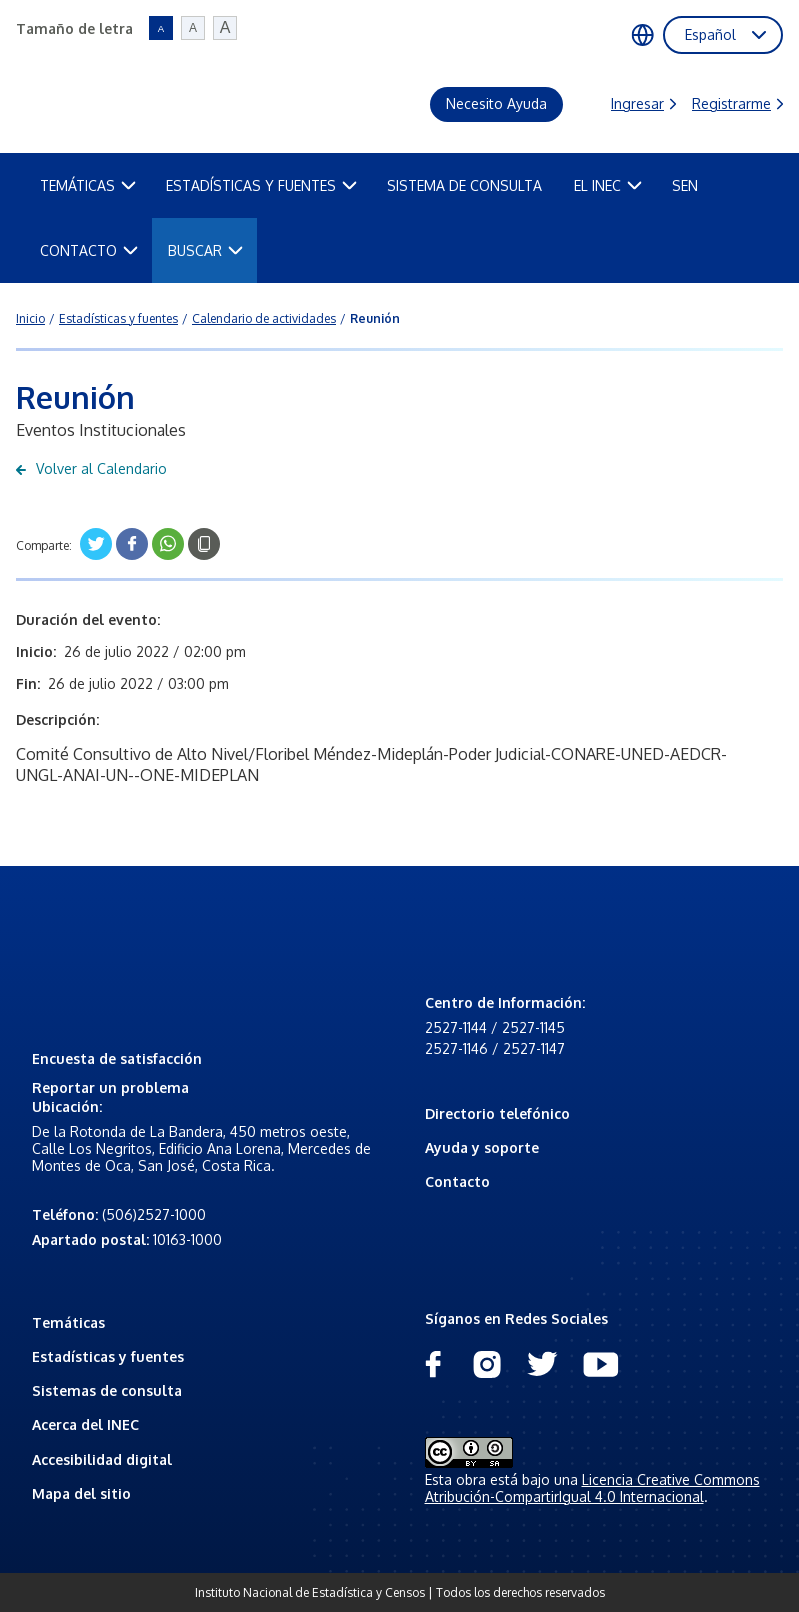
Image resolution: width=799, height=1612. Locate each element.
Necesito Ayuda (496, 103)
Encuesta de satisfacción (117, 1058)
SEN (685, 185)
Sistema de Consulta (464, 185)
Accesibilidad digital (102, 1459)
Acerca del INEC (85, 1424)
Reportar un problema (110, 1087)
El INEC (608, 185)
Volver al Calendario (91, 468)
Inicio (30, 318)
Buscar (205, 250)
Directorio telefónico (497, 1113)
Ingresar (643, 103)
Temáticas (88, 185)
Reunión (375, 318)
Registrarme (737, 103)
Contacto (89, 250)
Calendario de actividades (264, 318)
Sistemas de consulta (107, 1390)
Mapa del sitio (81, 1493)
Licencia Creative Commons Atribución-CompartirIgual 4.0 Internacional (592, 1488)
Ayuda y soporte (482, 1147)
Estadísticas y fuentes (261, 185)
